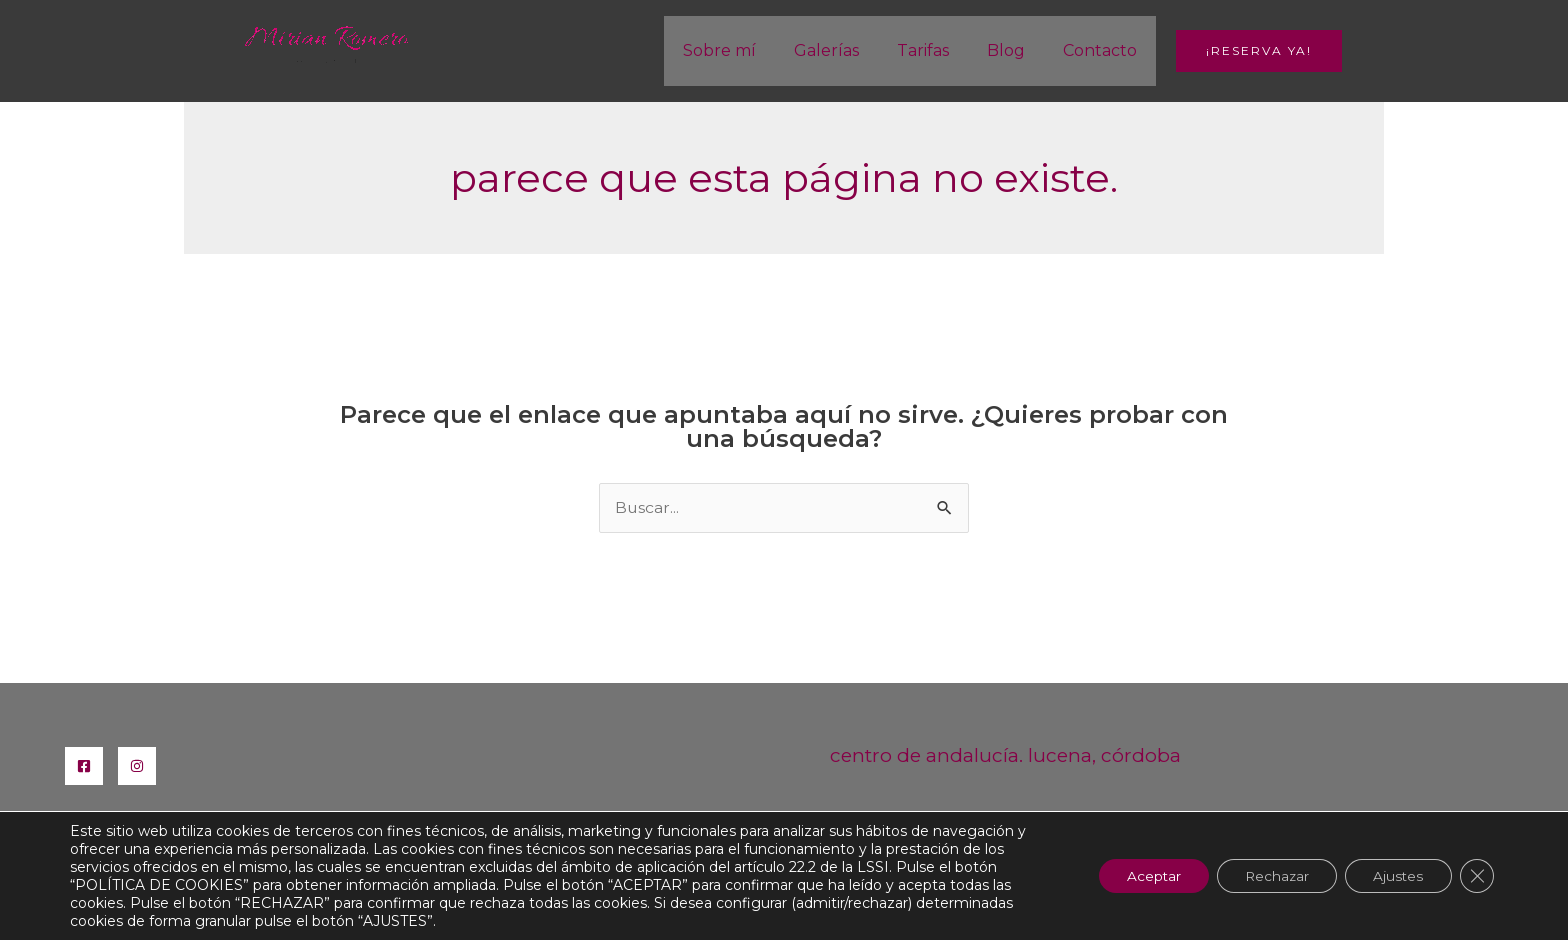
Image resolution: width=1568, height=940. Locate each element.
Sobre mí (746, 50)
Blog (1015, 50)
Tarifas (938, 50)
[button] (1259, 51)
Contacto (1103, 50)
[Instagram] (137, 766)
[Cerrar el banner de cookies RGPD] (1476, 876)
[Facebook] (84, 766)
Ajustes (1394, 876)
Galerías (847, 50)
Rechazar (1268, 876)
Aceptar (1139, 876)
